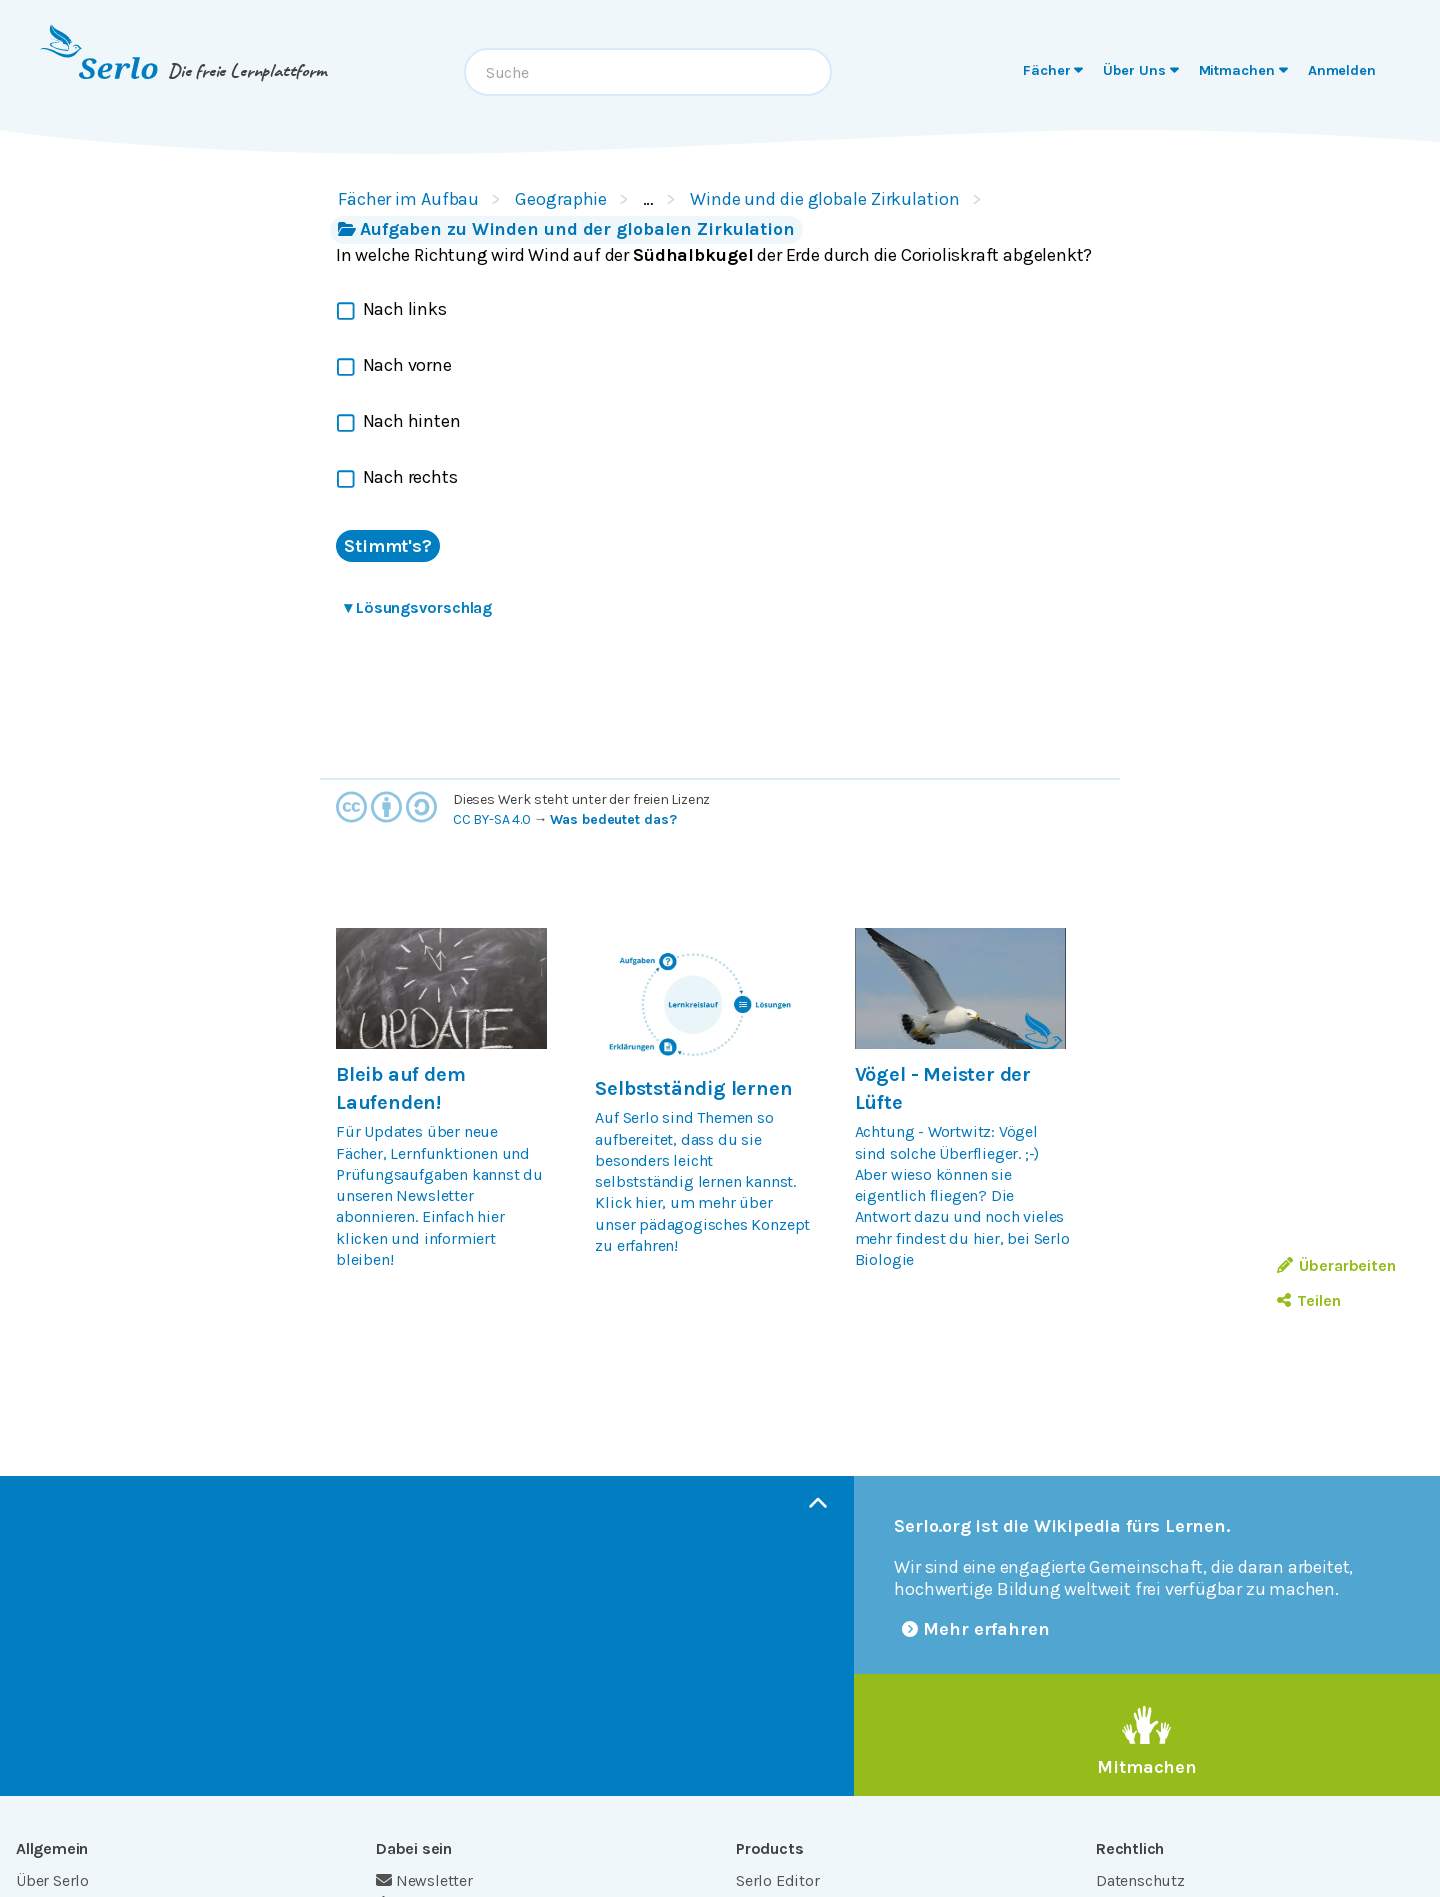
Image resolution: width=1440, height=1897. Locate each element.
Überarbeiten (1336, 1265)
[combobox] (648, 72)
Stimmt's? (388, 546)
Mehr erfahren (976, 1629)
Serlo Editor (778, 1880)
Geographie (561, 199)
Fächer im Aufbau (408, 199)
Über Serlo (52, 1880)
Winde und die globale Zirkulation (824, 199)
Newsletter (424, 1880)
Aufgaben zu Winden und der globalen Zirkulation (566, 229)
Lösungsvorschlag (418, 607)
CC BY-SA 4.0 (492, 819)
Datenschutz (1140, 1880)
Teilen (1308, 1300)
